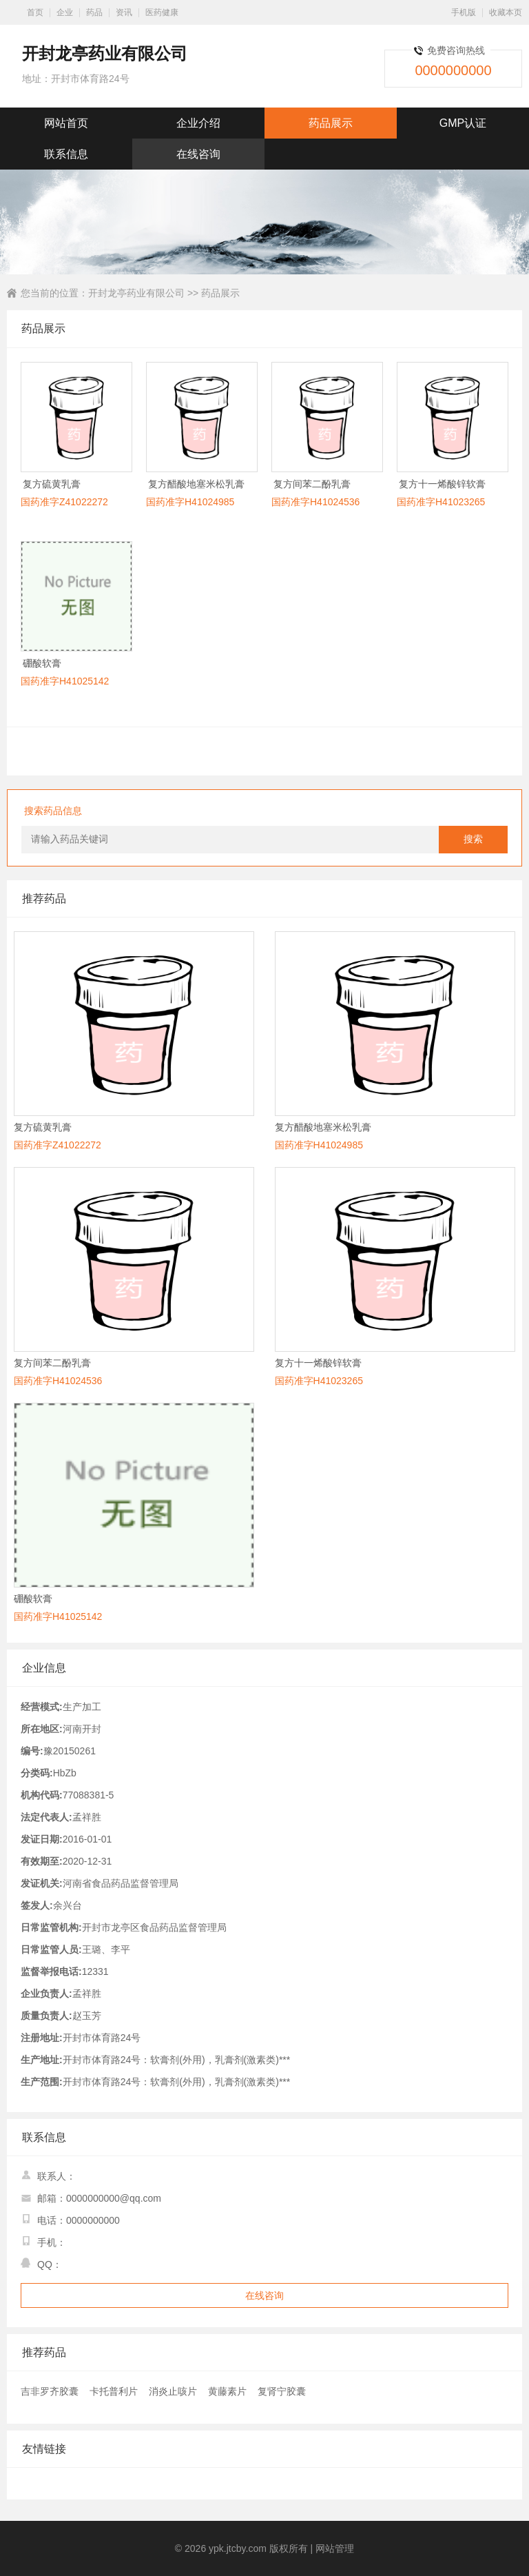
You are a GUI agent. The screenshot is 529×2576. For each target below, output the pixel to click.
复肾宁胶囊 (282, 2391)
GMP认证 (462, 123)
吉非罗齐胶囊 (50, 2391)
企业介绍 (198, 123)
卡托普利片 (114, 2391)
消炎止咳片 (173, 2391)
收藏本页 (505, 12)
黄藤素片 (227, 2391)
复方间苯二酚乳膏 (312, 483)
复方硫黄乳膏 (52, 483)
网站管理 (334, 2548)
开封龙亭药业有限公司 (136, 292)
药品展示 (331, 123)
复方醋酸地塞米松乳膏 (196, 483)
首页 (35, 12)
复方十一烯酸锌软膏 (442, 483)
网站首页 (66, 123)
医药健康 (161, 12)
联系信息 (66, 154)
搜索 (473, 839)
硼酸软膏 (42, 663)
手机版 (463, 12)
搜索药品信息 (53, 810)
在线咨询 (198, 154)
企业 (64, 12)
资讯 (124, 12)
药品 (94, 12)
